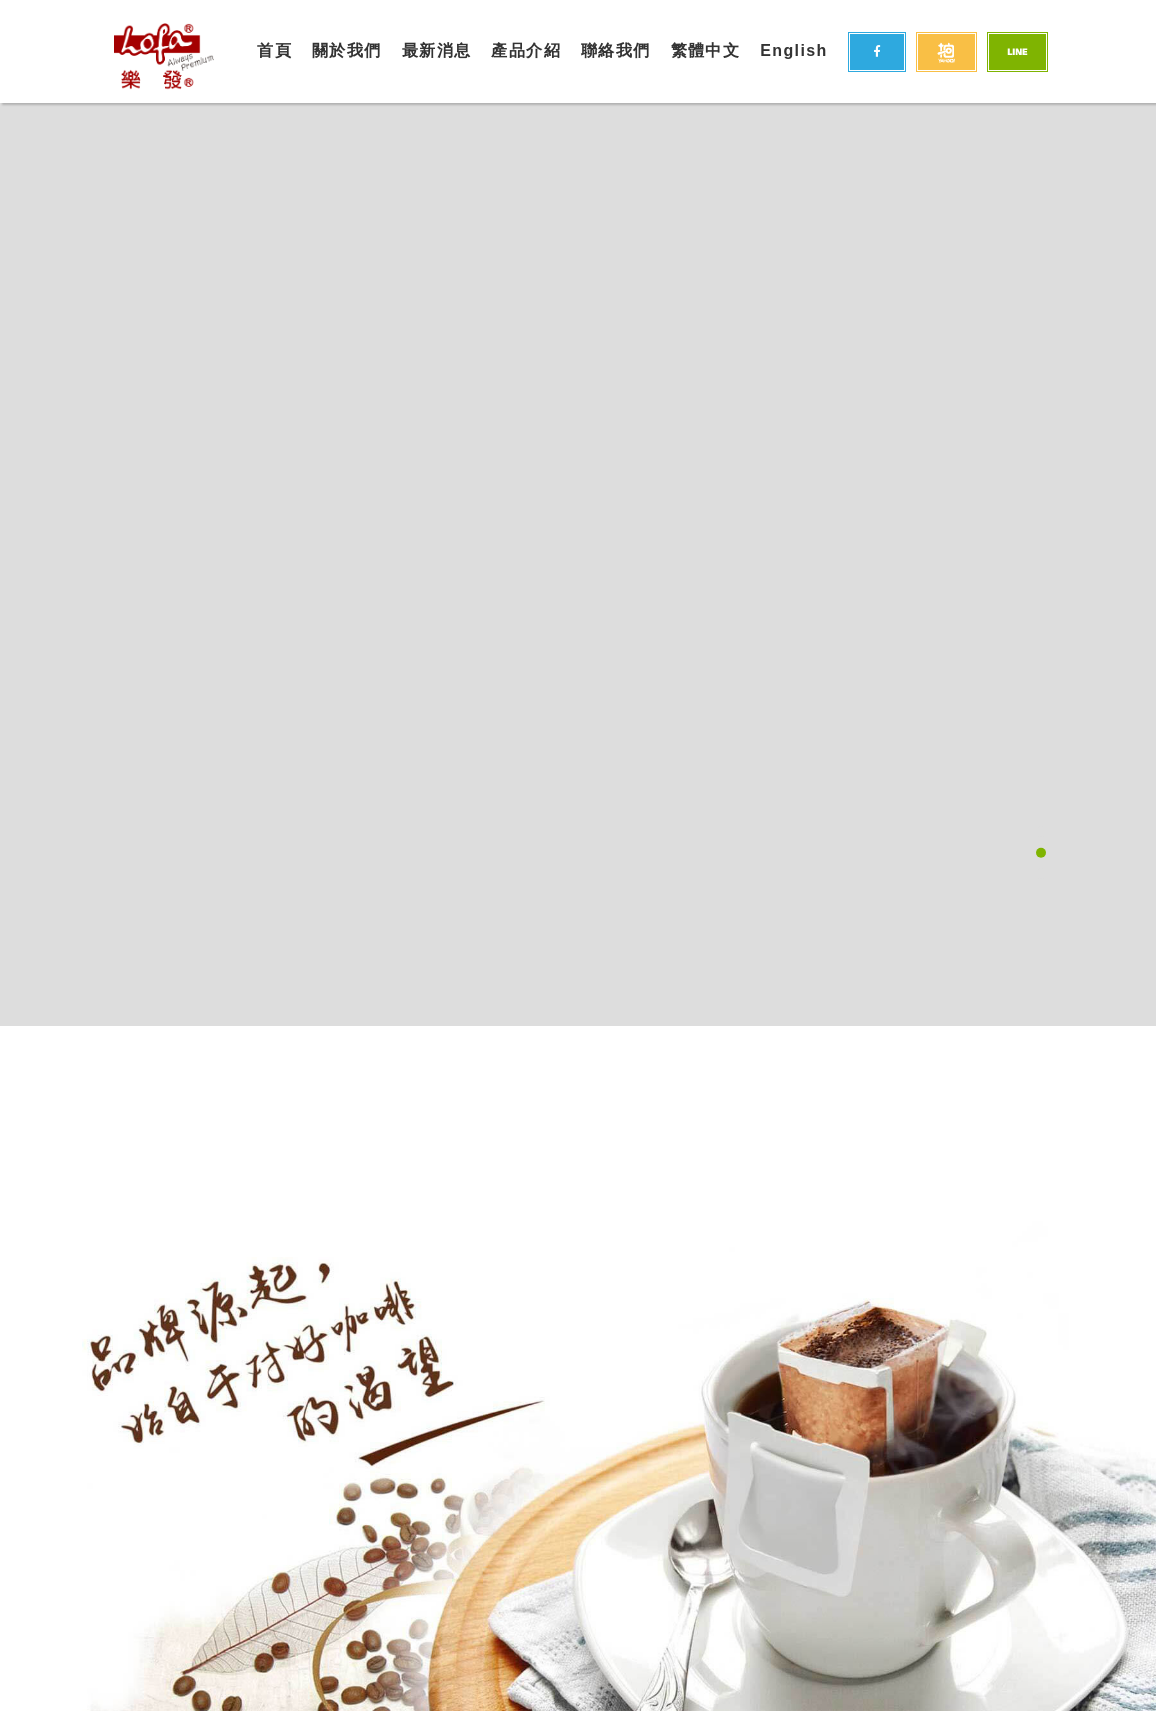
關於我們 (347, 50)
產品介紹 (526, 50)
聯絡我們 (616, 50)
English (794, 50)
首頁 (274, 50)
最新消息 (437, 50)
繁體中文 (706, 50)
